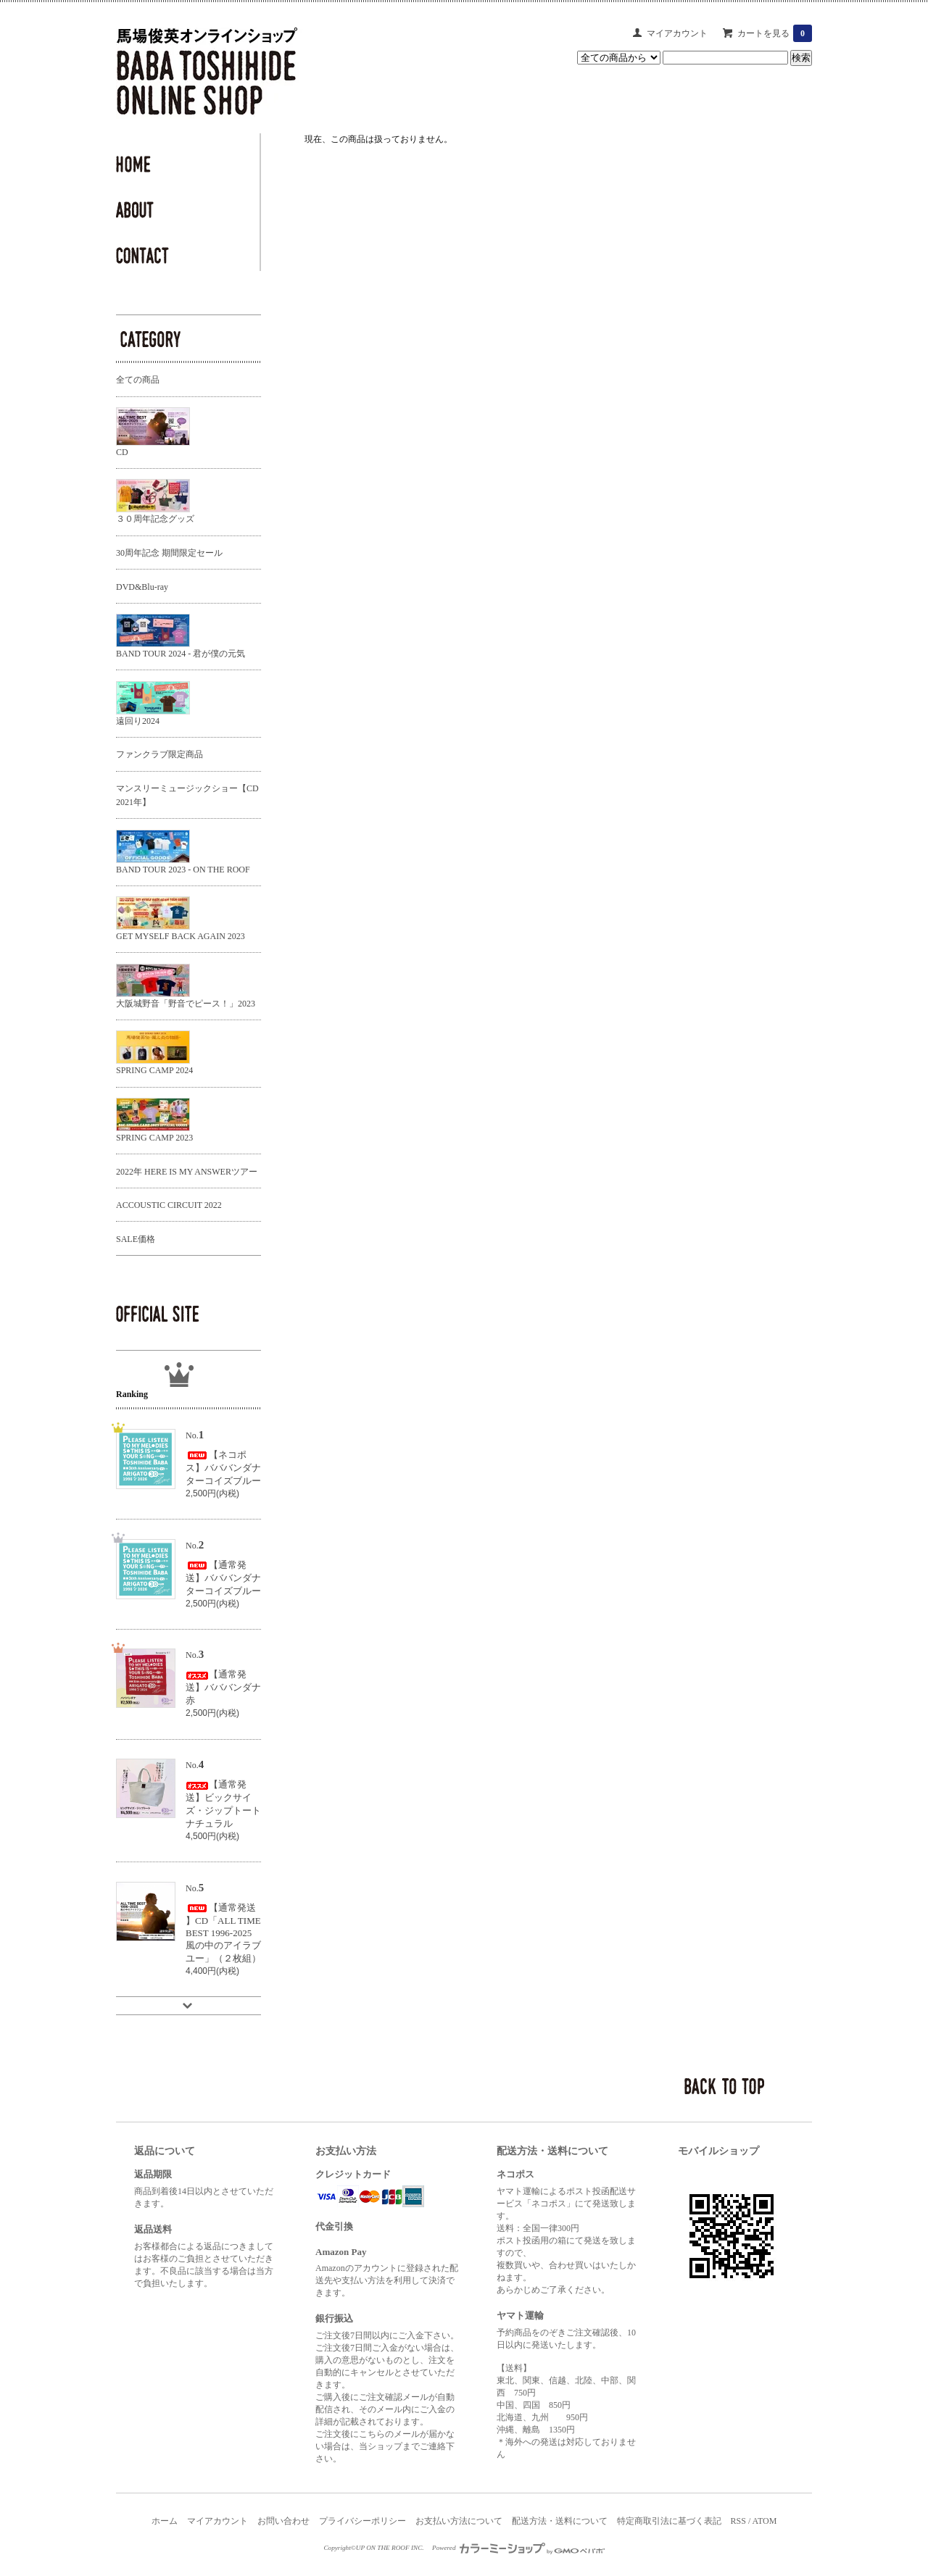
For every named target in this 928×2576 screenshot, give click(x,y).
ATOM (765, 2521)
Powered (518, 2547)
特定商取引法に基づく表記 (669, 2521)
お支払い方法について (458, 2521)
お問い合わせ (283, 2521)
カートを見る (774, 33)
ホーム (165, 2521)
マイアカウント (677, 33)
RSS (738, 2521)
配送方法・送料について (560, 2521)
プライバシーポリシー (362, 2521)
